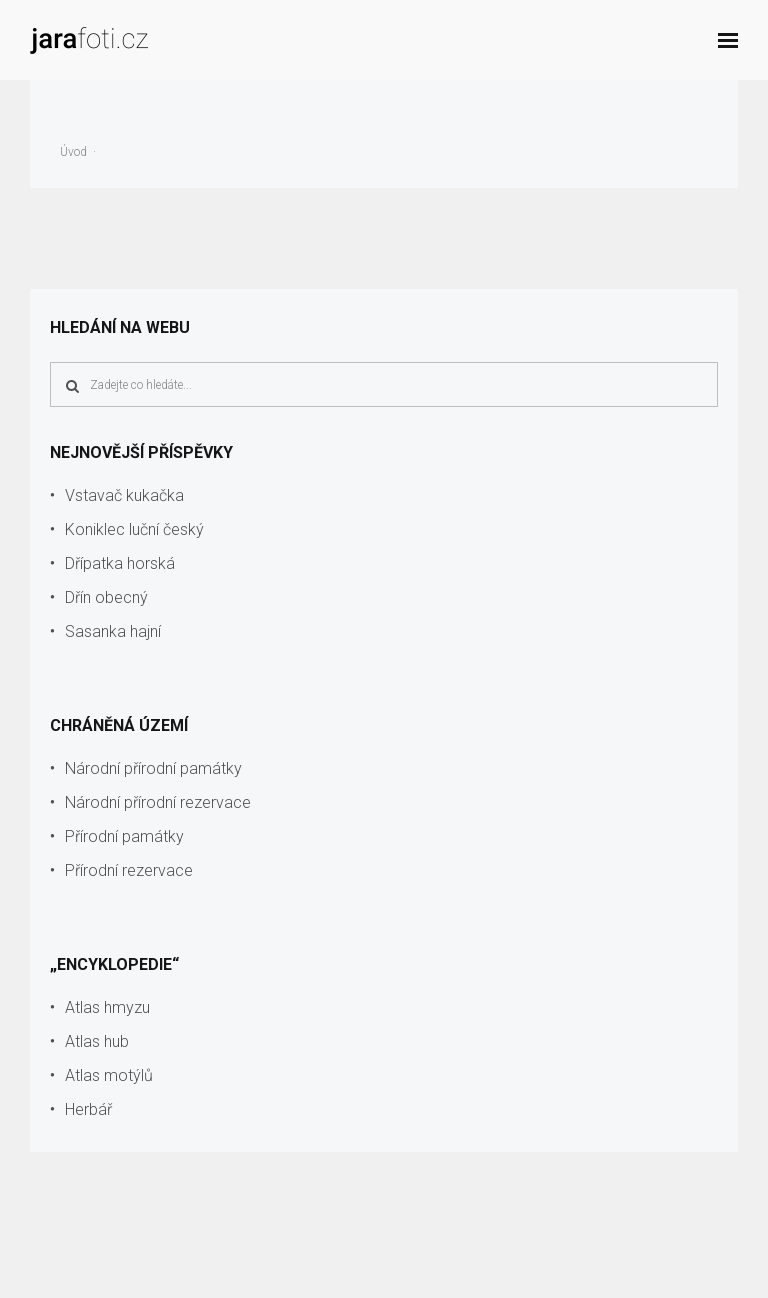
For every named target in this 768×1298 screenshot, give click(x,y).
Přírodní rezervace (129, 870)
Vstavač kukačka (124, 495)
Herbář (88, 1109)
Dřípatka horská (120, 563)
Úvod (73, 152)
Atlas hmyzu (107, 1007)
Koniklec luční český (134, 529)
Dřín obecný (106, 597)
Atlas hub (97, 1041)
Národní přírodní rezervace (158, 802)
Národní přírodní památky (153, 768)
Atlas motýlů (109, 1075)
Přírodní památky (124, 836)
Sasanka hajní (113, 631)
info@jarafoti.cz (697, 1270)
